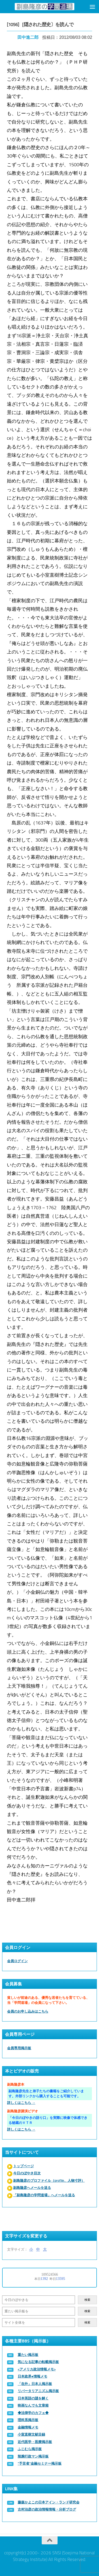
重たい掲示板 (28, 2355)
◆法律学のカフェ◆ (33, 2413)
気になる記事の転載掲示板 (38, 2362)
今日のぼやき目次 (27, 2173)
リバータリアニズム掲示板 (38, 2391)
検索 (87, 2300)
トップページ (23, 2166)
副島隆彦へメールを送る (32, 2188)
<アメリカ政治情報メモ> (37, 2369)
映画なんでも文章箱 (33, 2405)
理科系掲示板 (28, 2420)
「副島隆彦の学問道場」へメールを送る (44, 2195)
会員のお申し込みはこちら (27, 2011)
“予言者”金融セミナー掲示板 (40, 2463)
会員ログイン (17, 1961)
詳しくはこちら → (21, 2103)
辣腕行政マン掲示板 (33, 2456)
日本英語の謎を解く (33, 2398)
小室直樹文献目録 (31, 2434)
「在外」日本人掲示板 (35, 2384)
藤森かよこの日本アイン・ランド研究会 (48, 2502)
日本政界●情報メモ (32, 2376)
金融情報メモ (28, 2427)
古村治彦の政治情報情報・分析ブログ (47, 2509)
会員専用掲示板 (19, 2048)
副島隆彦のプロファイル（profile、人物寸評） (49, 2181)
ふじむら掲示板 (30, 2449)
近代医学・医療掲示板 (35, 2442)
